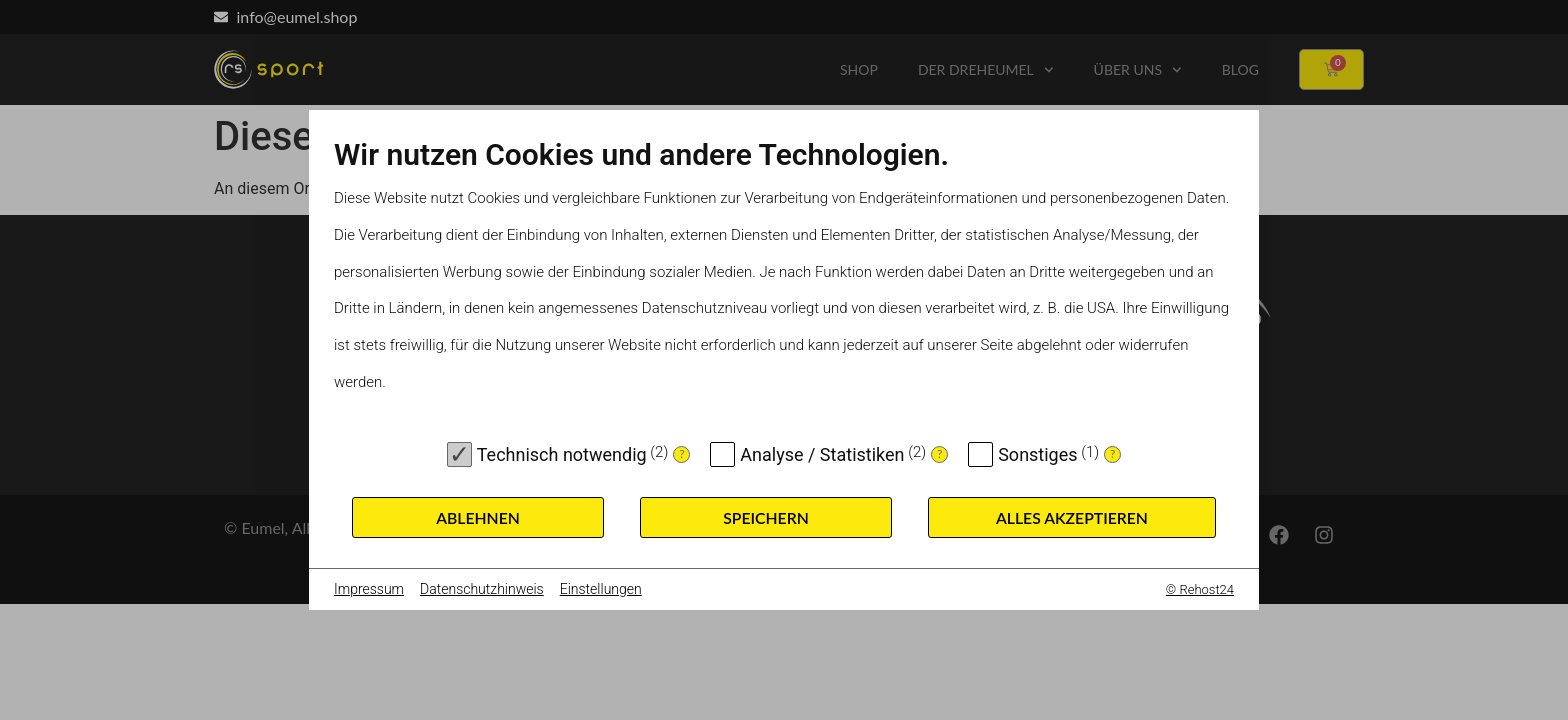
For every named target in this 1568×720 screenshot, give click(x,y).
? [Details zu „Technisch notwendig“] (681, 453)
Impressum (369, 589)
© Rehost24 (1200, 589)
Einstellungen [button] (601, 589)
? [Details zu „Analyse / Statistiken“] (939, 453)
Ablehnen (478, 517)
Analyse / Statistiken (822, 454)
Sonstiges (1037, 454)
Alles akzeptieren (1072, 517)
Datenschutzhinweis (482, 589)
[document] (784, 283)
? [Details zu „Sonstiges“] (1112, 453)
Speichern (766, 517)
